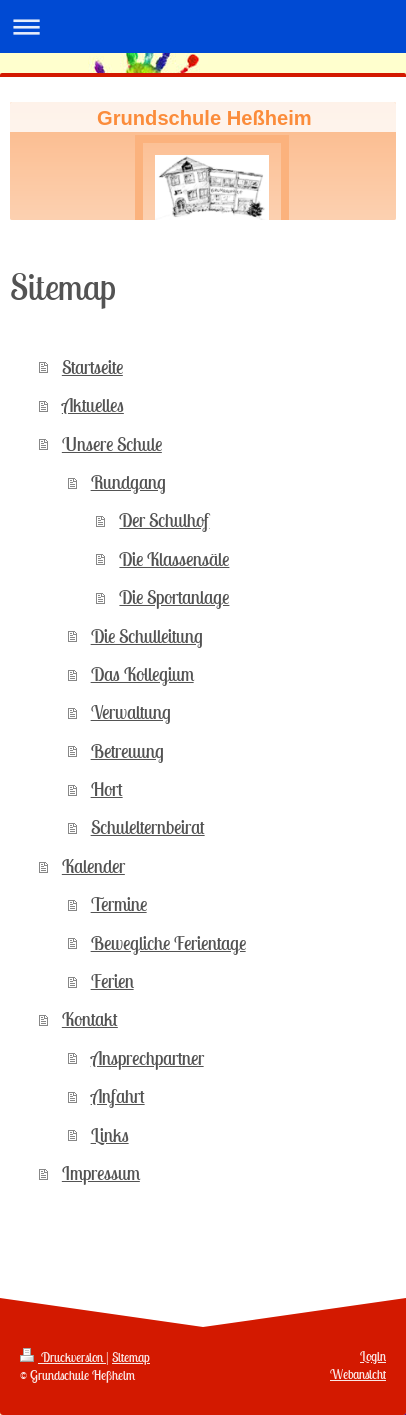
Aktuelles (93, 405)
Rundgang (128, 482)
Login (373, 1356)
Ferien (112, 981)
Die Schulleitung (147, 636)
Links (110, 1135)
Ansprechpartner (147, 1058)
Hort (107, 789)
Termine (119, 904)
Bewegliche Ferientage (168, 943)
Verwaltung (131, 712)
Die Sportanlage (174, 597)
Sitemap (131, 1357)
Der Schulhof (164, 520)
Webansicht (358, 1374)
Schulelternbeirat (148, 827)
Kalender (93, 866)
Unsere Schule (112, 444)
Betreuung (127, 751)
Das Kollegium (142, 674)
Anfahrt (118, 1096)
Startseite (92, 367)
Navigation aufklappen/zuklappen (203, 26)
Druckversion (63, 1357)
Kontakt (90, 1019)
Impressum (101, 1173)
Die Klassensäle (174, 559)
